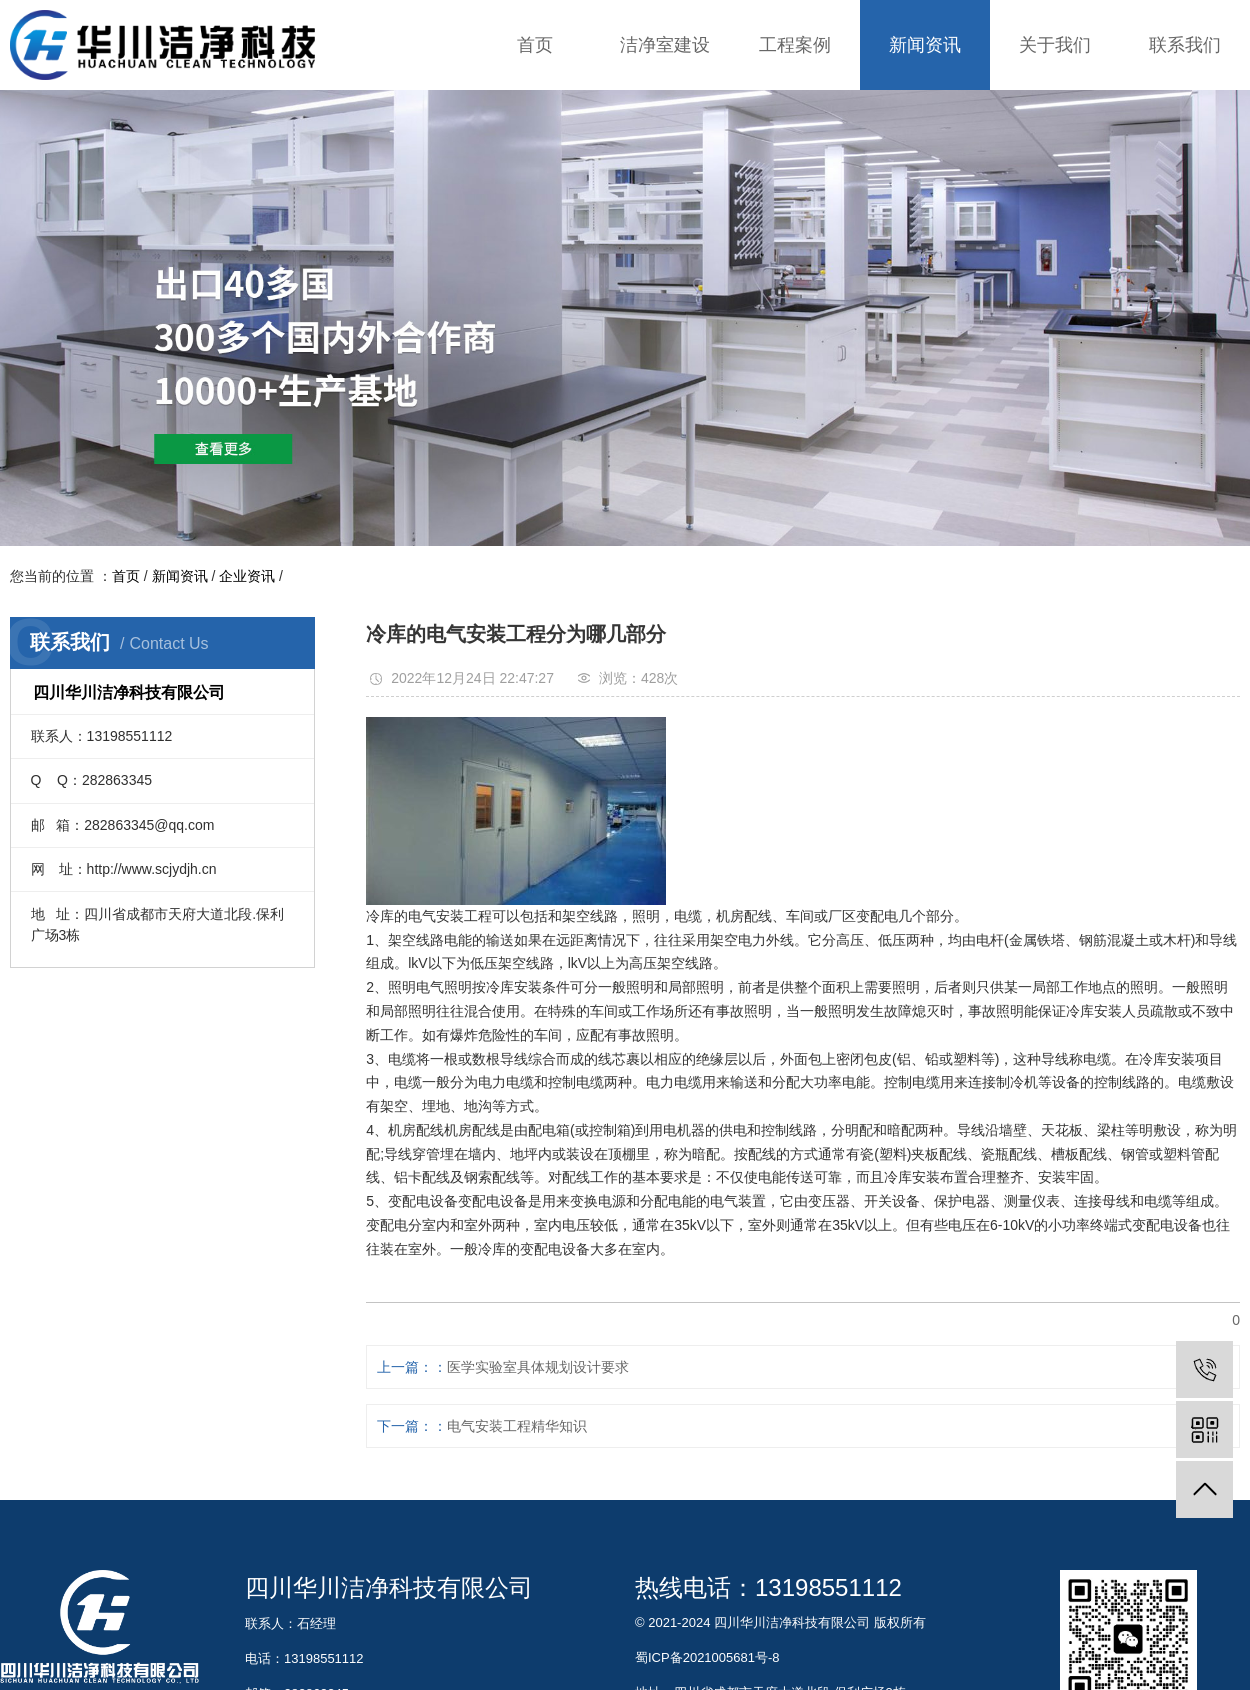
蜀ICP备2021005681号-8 (707, 1657)
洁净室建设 (665, 45)
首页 (535, 45)
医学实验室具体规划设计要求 (538, 1367)
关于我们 (1055, 45)
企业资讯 (247, 576)
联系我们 (1185, 45)
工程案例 (795, 45)
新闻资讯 (925, 45)
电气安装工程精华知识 (517, 1426)
